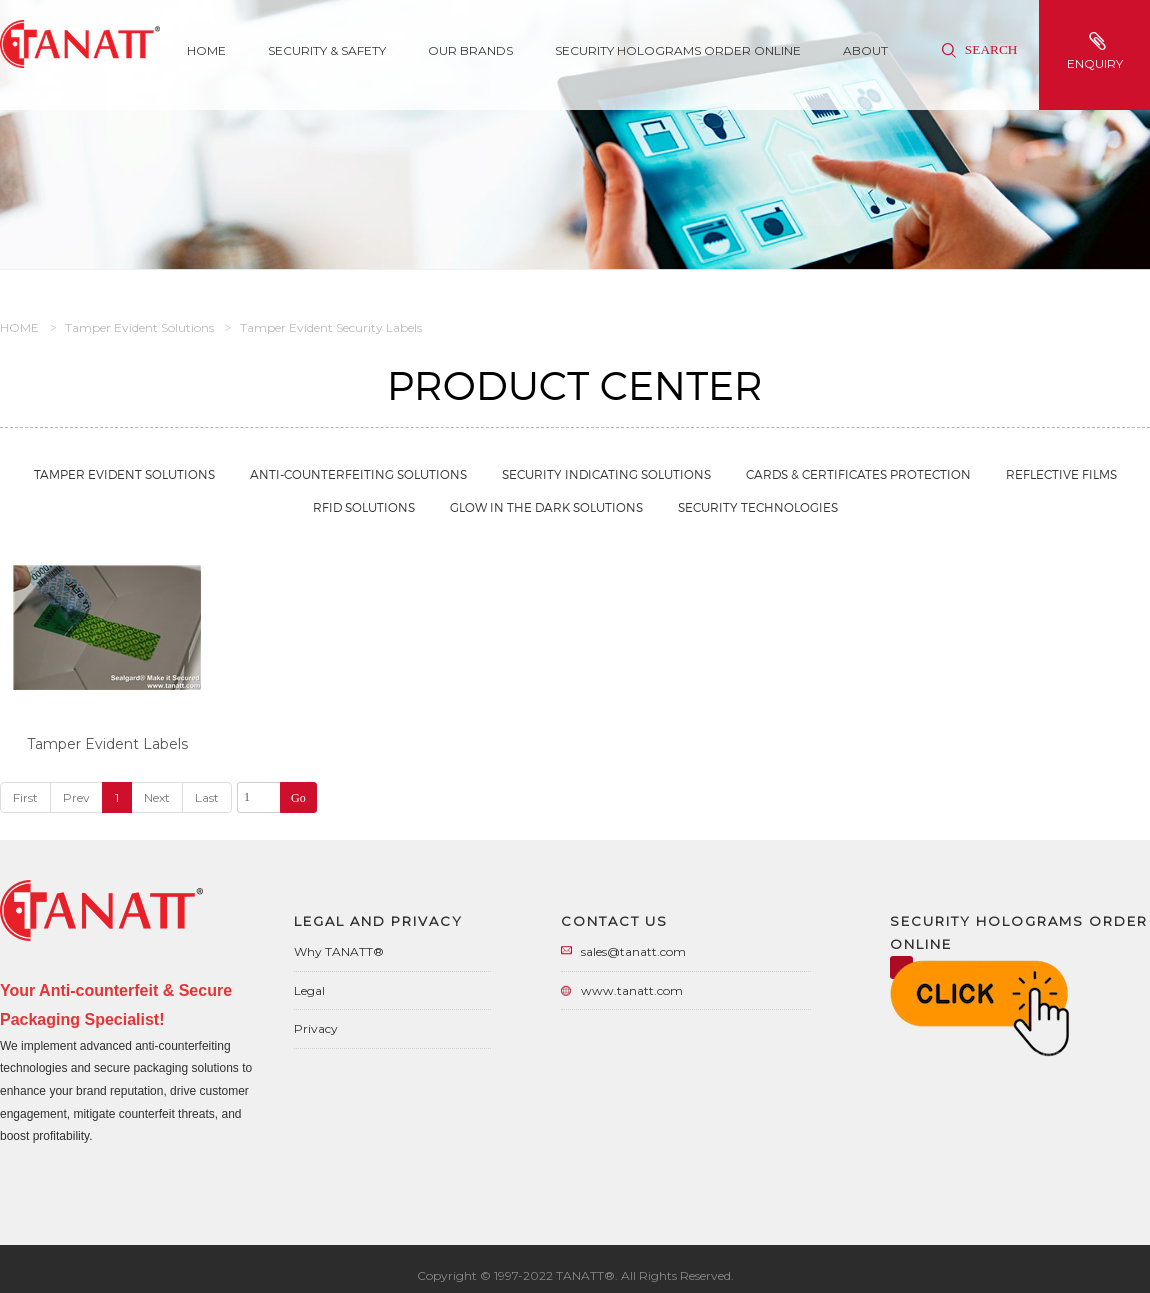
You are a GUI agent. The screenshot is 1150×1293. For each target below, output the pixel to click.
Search (979, 49)
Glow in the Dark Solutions (546, 507)
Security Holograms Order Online (678, 50)
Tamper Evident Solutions (139, 327)
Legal (309, 990)
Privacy (316, 1028)
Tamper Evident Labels (107, 744)
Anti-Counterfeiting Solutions (358, 474)
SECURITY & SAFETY (327, 50)
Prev (76, 797)
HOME (19, 327)
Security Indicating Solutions (606, 474)
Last (207, 797)
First (25, 797)
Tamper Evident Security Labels (331, 327)
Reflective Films (1061, 474)
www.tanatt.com (632, 990)
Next (157, 797)
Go (298, 798)
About (865, 50)
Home (206, 50)
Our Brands (470, 50)
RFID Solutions (364, 507)
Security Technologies (758, 507)
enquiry (1097, 51)
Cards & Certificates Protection (858, 474)
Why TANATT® (339, 951)
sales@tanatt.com (633, 951)
